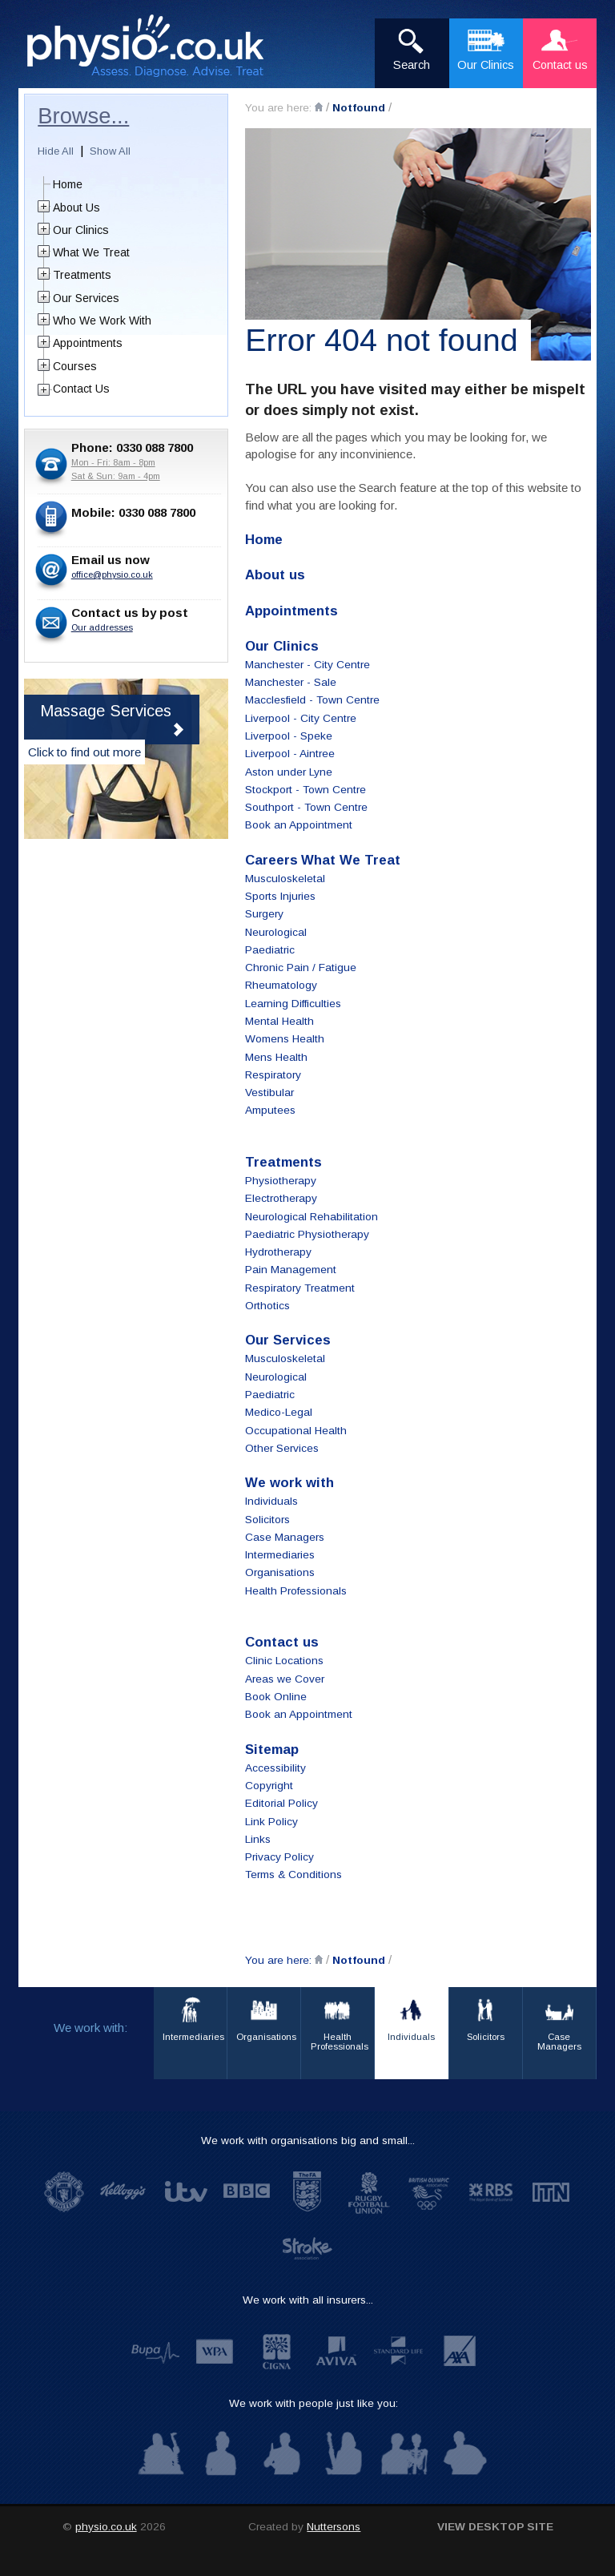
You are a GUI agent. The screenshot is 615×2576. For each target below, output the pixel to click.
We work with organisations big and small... (308, 2141)
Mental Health (279, 1021)
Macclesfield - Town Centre (312, 700)
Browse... (83, 116)
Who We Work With (102, 320)
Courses (75, 366)
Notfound (358, 108)
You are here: (280, 108)
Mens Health (276, 1057)
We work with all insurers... (308, 2300)
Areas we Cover (284, 1679)
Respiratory (273, 1075)
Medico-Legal (278, 1412)
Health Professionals (296, 1591)
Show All (110, 151)
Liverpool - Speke (288, 736)
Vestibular (269, 1092)
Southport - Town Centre (306, 807)
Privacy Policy (279, 1857)
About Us (76, 207)
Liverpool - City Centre (300, 718)
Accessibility (275, 1768)
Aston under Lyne (288, 772)
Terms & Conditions (293, 1875)
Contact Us (81, 388)
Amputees (270, 1110)
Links (258, 1839)
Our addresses (102, 627)
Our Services (86, 298)
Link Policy (271, 1822)
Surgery (264, 914)
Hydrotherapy (278, 1252)
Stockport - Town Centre (305, 790)
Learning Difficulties (293, 1004)
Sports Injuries (280, 896)
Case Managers (284, 1537)
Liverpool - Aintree (290, 754)
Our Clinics (81, 230)
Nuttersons (333, 2527)
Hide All (56, 151)
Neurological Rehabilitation (311, 1217)
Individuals (271, 1501)
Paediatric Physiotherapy (307, 1234)
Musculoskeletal (285, 879)
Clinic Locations (284, 1661)
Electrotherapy (281, 1198)
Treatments (82, 274)
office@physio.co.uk (112, 574)
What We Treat (91, 252)
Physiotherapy (280, 1181)
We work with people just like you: (313, 2403)
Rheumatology (281, 985)
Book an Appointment (298, 825)
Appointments (88, 343)
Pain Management (290, 1270)
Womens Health (284, 1039)
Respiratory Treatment (300, 1288)
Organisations (280, 1572)
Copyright (269, 1786)
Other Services (282, 1448)
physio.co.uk (106, 2527)
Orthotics (267, 1306)
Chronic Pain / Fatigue (300, 967)
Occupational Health (296, 1431)
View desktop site (495, 2527)
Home (67, 184)
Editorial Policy (281, 1803)
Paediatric (270, 950)
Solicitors (267, 1520)
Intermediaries (280, 1555)
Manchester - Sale (290, 682)
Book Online (276, 1697)
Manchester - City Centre (307, 665)
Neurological (276, 932)
